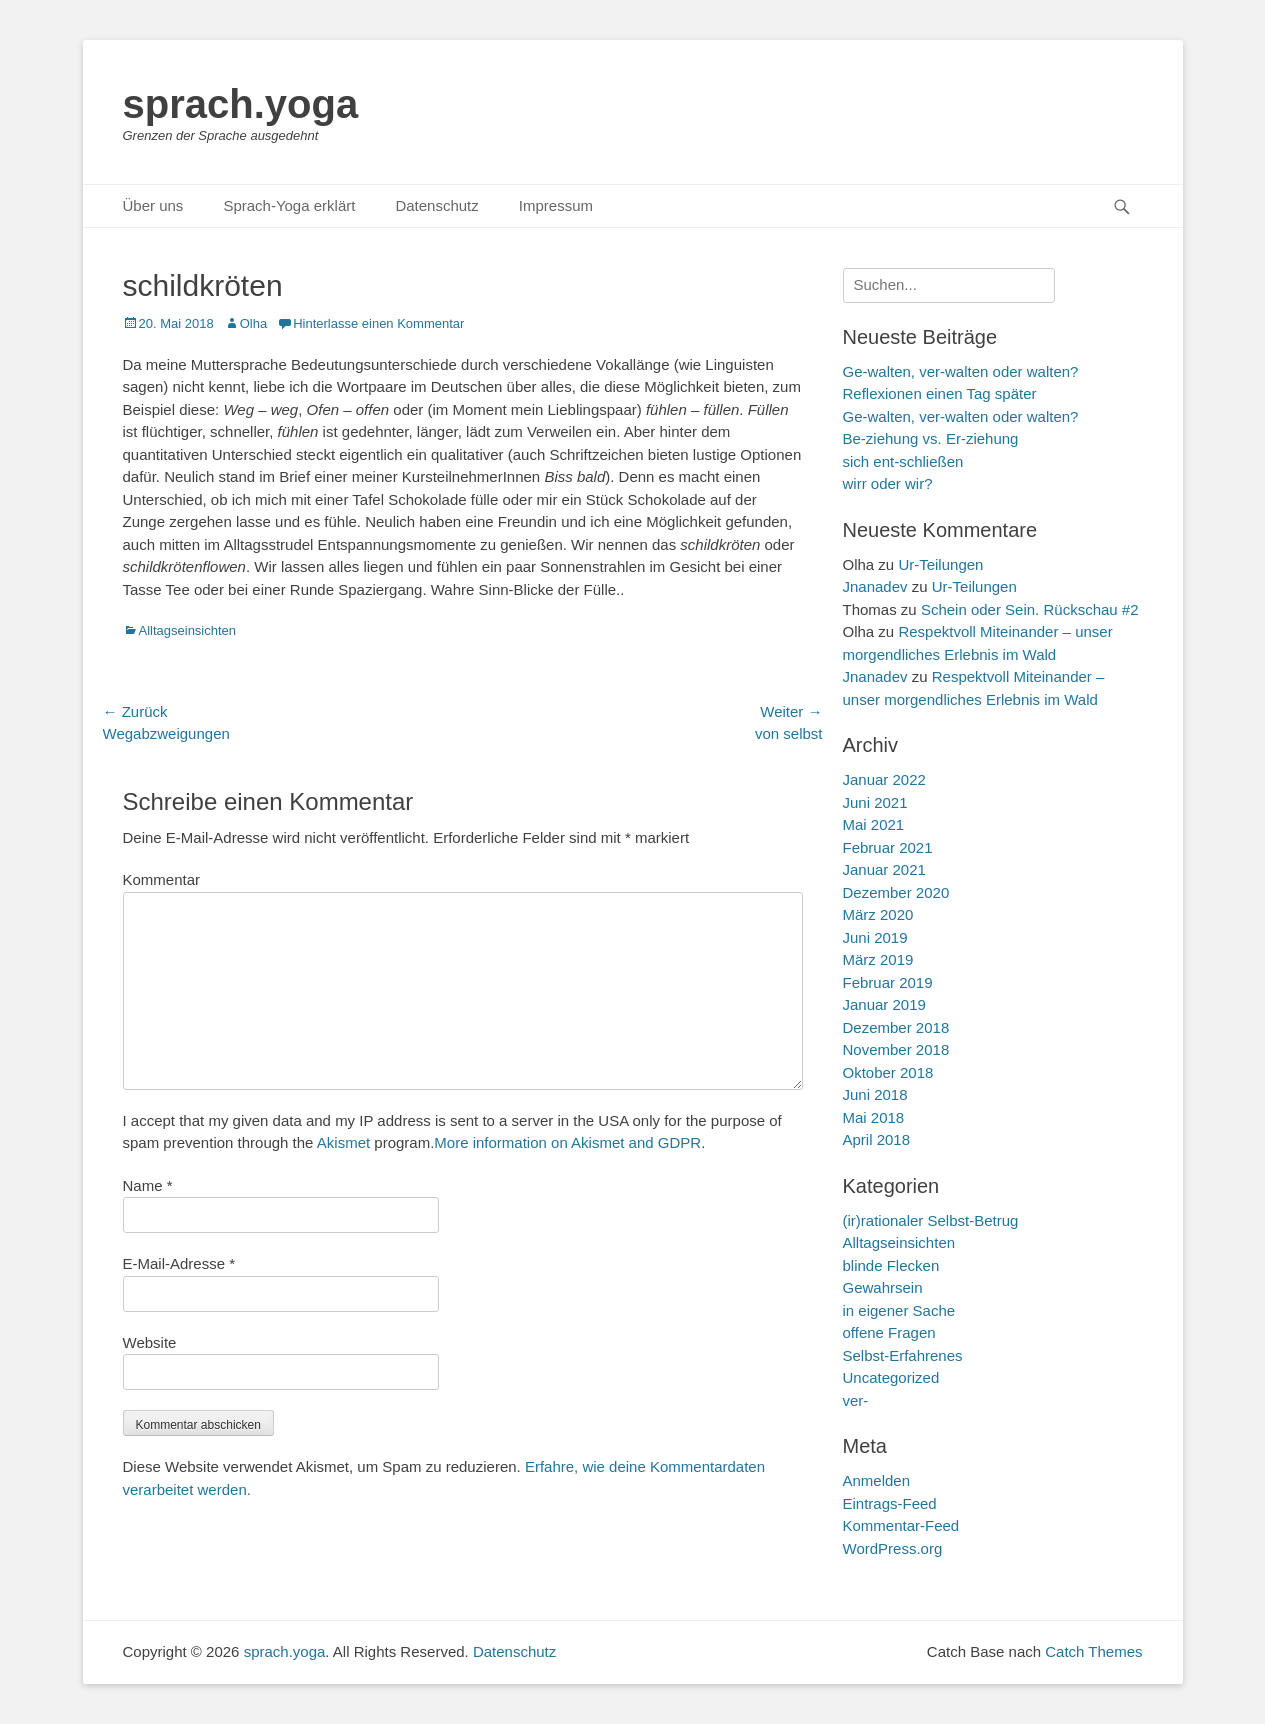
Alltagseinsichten (188, 630)
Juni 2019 (875, 937)
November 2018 (896, 1049)
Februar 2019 (888, 982)
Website (150, 1342)
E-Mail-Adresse (179, 1263)
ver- (856, 1400)
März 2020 (878, 914)
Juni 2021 (875, 802)
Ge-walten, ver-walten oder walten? (961, 416)
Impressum (556, 205)
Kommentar (162, 879)
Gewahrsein (883, 1287)
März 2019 (878, 959)
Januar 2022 (884, 779)
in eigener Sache (899, 1310)
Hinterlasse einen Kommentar (378, 323)
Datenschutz (436, 205)
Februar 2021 (888, 847)
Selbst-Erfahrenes (903, 1355)
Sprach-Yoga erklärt (289, 205)
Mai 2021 (874, 824)
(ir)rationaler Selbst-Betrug (931, 1220)
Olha (253, 323)
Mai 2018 (874, 1117)
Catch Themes (1093, 1651)
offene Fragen (889, 1332)
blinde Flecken (891, 1265)
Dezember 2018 (896, 1027)
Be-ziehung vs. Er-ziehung (931, 438)
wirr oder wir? (888, 483)
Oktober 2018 (888, 1072)
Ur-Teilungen (940, 564)
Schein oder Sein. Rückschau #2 (1030, 609)
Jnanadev (875, 586)
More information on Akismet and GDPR (567, 1142)
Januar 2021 (884, 869)
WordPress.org (893, 1548)
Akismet (343, 1142)
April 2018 (877, 1139)
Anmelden (877, 1480)
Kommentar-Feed (901, 1525)
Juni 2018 (875, 1094)
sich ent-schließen (903, 461)
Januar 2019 (884, 1004)
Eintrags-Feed (890, 1503)
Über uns (153, 205)
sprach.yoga (241, 104)
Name (148, 1185)
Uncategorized (891, 1377)
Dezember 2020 (896, 892)
